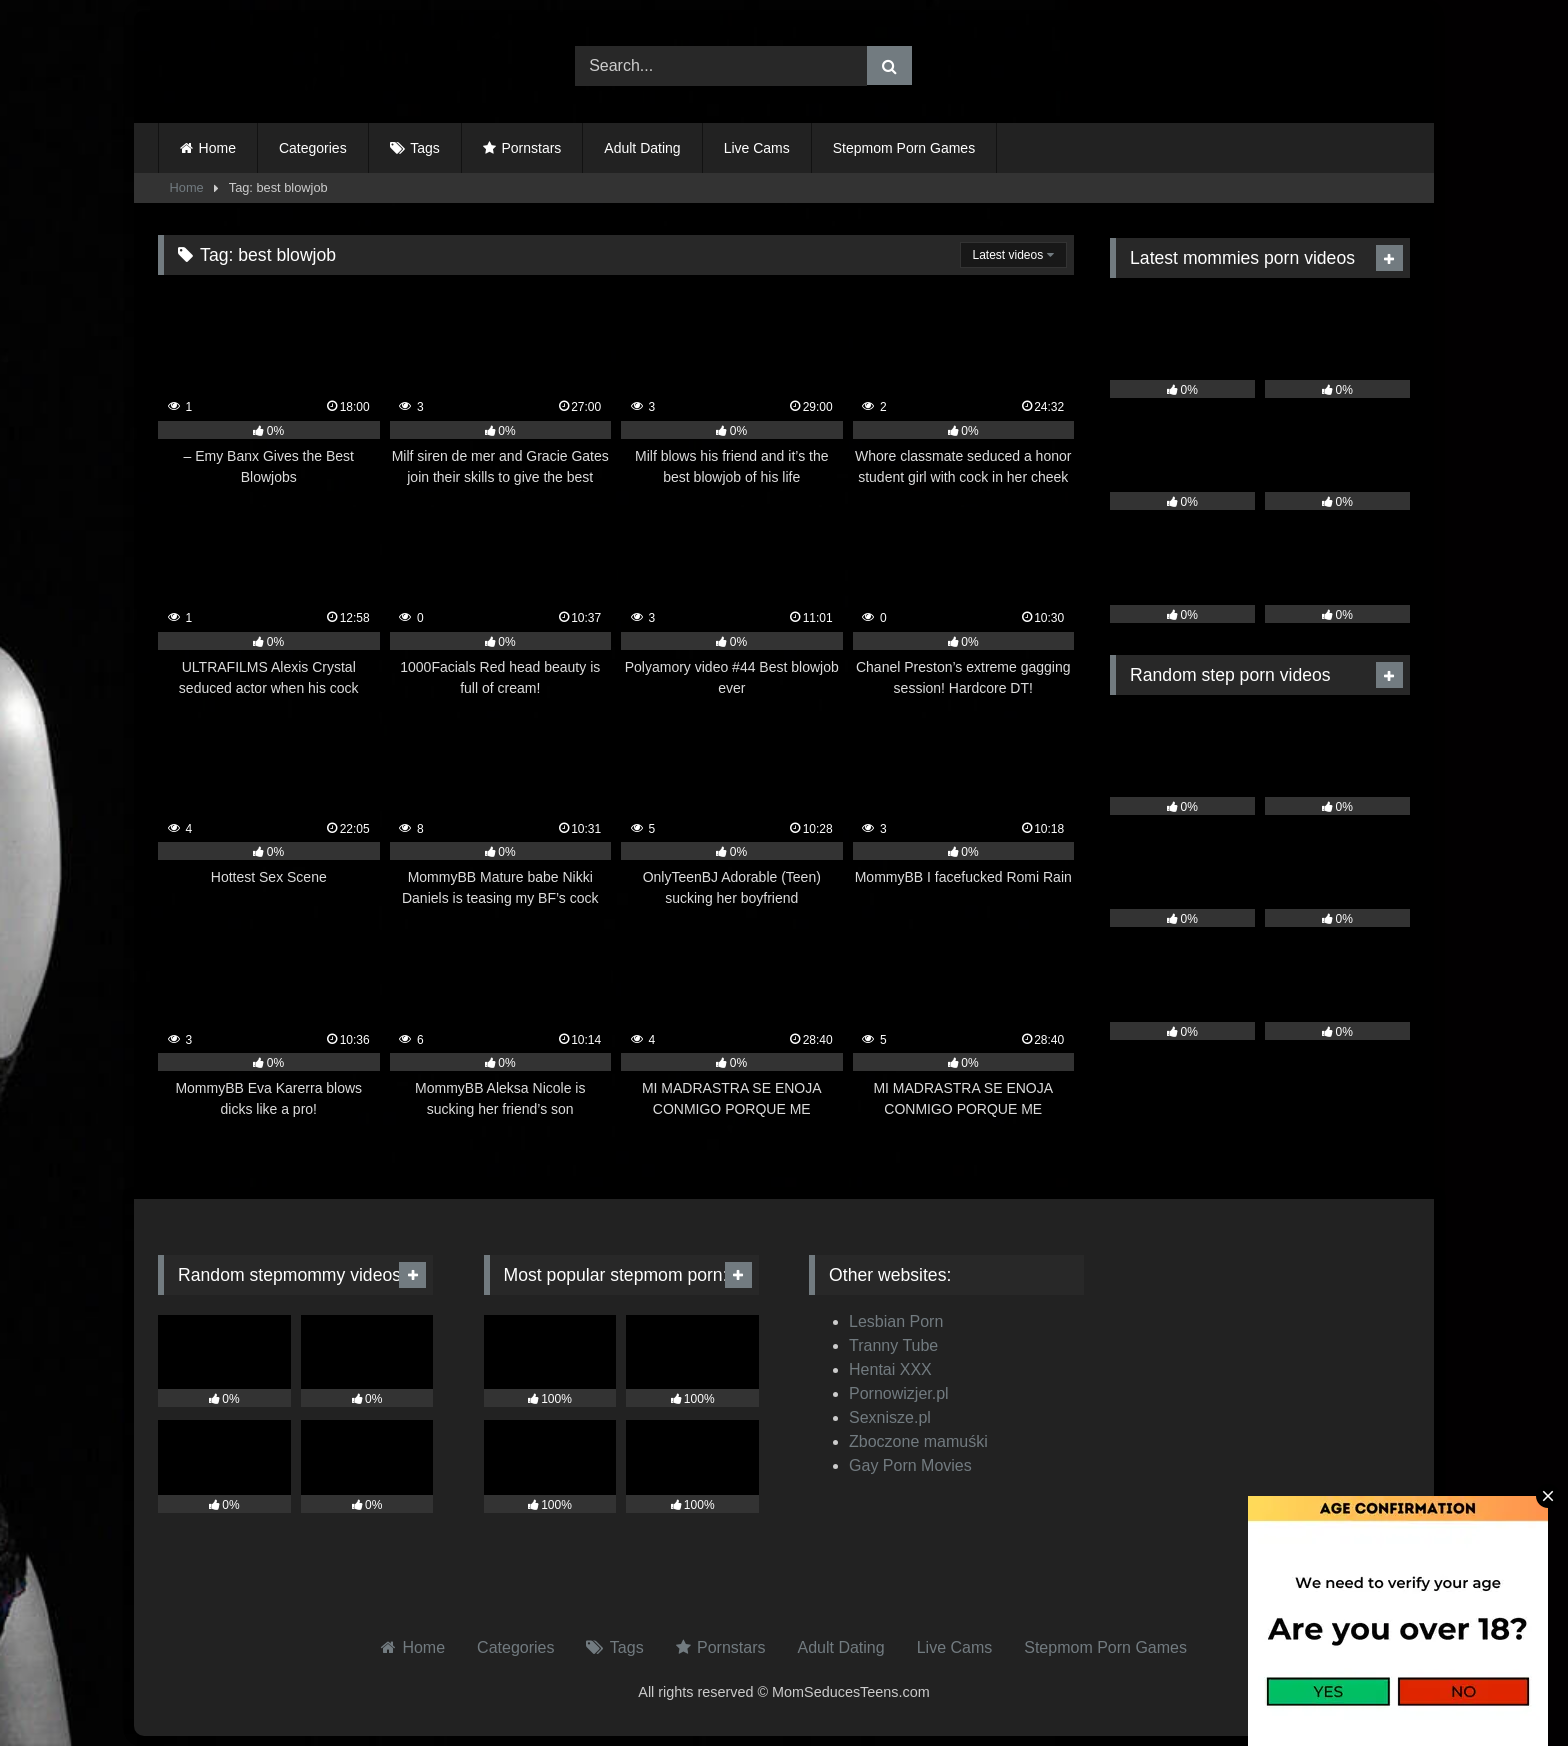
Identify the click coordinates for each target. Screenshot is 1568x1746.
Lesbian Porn (896, 1321)
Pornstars (531, 148)
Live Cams (757, 148)
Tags (425, 148)
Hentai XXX (890, 1369)
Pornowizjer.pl (899, 1393)
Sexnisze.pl (890, 1417)
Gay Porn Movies (910, 1465)
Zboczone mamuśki (918, 1441)
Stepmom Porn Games (904, 148)
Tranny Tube (893, 1345)
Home (217, 148)
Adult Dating (642, 148)
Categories (313, 148)
